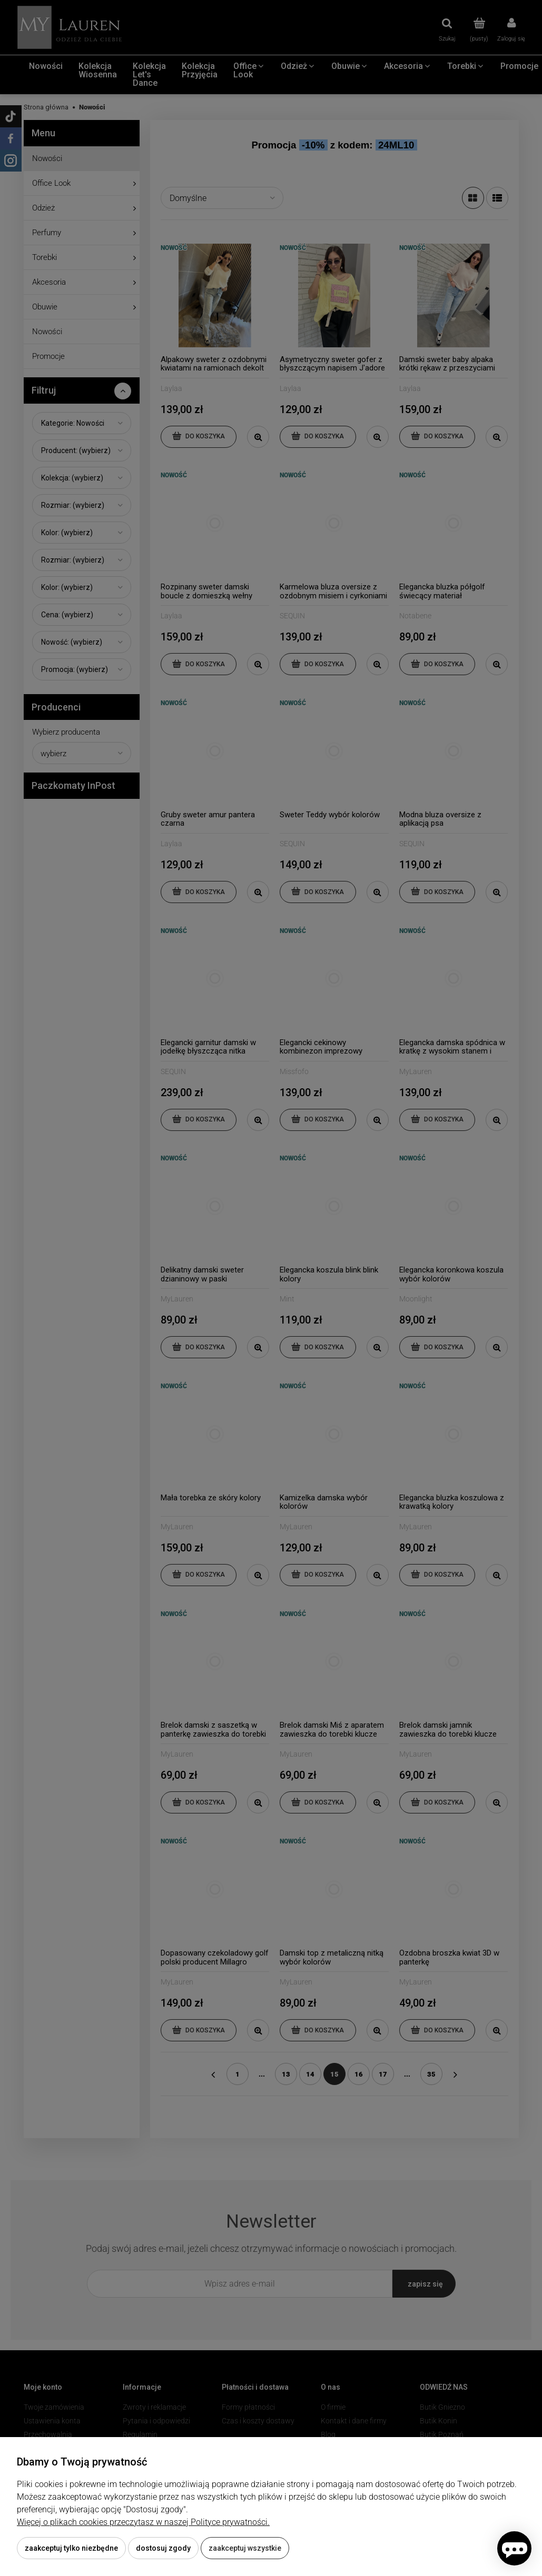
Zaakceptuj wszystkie (245, 2548)
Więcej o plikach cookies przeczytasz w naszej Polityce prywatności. (143, 2522)
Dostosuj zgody (163, 2548)
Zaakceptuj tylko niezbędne (71, 2548)
